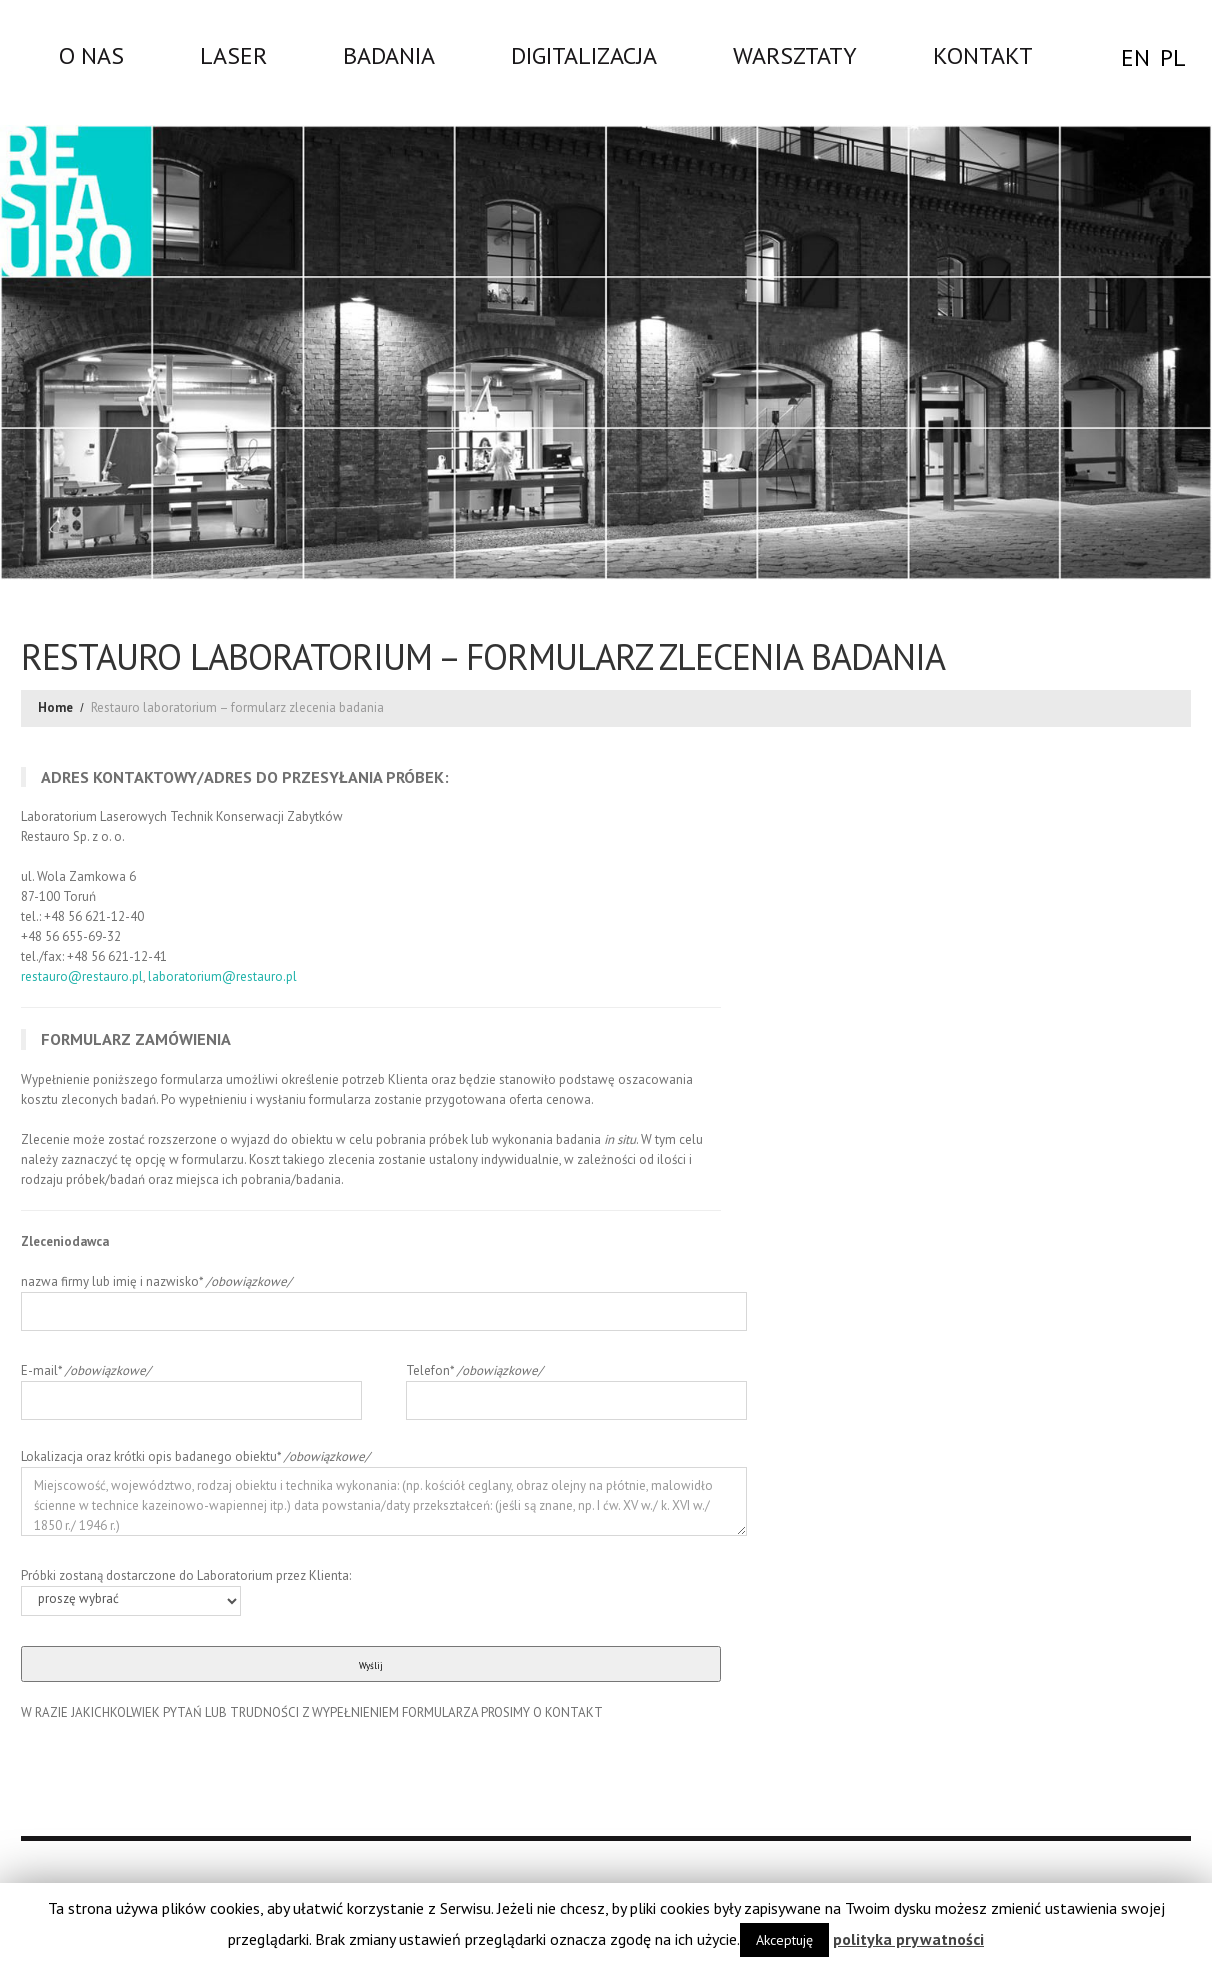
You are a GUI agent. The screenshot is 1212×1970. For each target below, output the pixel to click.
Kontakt (983, 55)
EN (1135, 57)
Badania (389, 55)
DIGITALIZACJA (584, 55)
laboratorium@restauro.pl (222, 976)
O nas (91, 55)
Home (55, 707)
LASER (233, 55)
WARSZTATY (795, 55)
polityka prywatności (908, 1939)
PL (1173, 57)
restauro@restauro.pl (82, 976)
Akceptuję (784, 1940)
